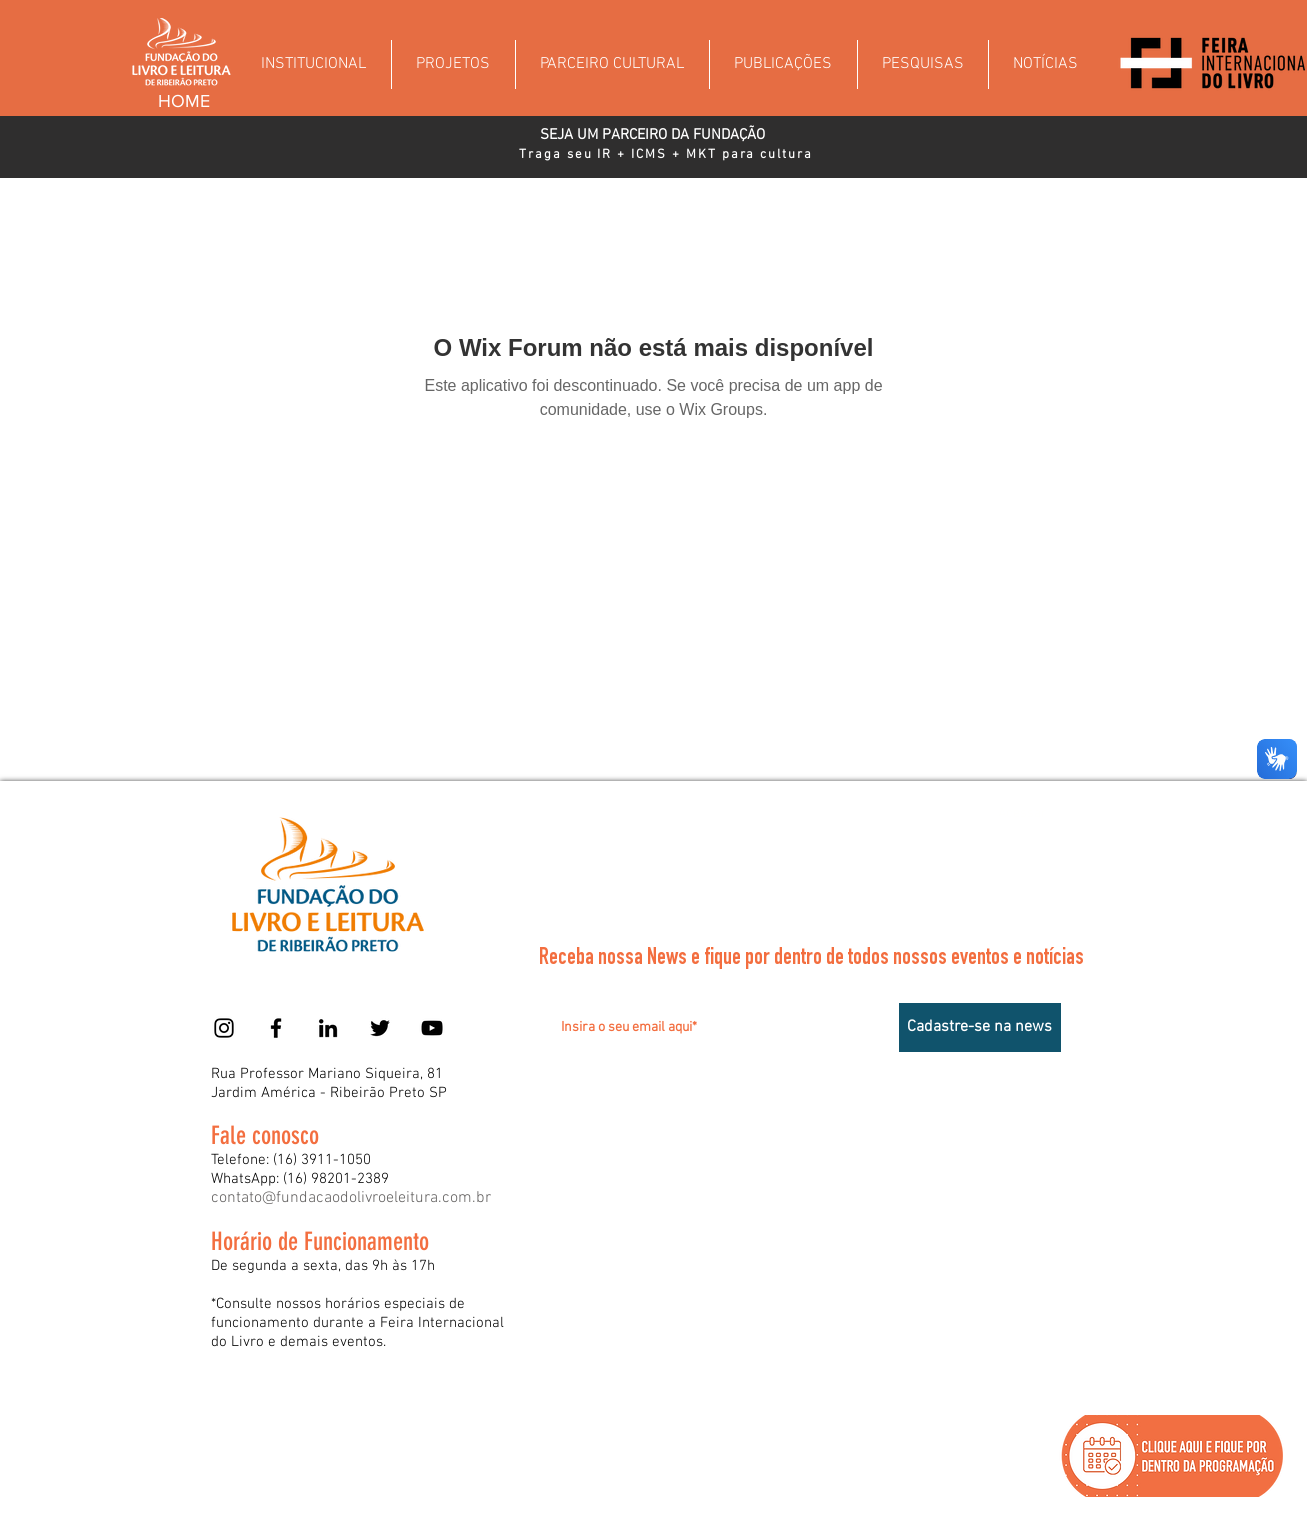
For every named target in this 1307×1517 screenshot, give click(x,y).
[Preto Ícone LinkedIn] (328, 1028)
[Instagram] (224, 1028)
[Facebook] (276, 1028)
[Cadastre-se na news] (980, 1027)
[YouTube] (432, 1028)
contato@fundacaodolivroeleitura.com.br (351, 1198)
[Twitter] (380, 1028)
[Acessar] (1023, 813)
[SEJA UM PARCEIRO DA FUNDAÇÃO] (652, 135)
